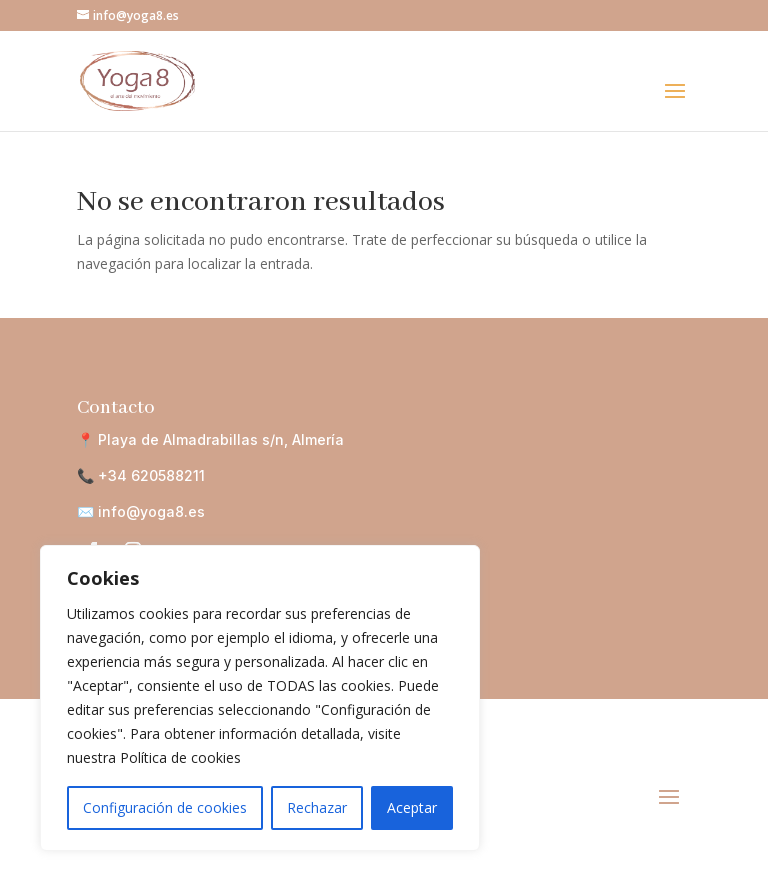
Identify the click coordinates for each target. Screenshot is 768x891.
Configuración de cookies (165, 807)
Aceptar (412, 807)
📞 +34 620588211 (141, 475)
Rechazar (317, 807)
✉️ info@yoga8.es (141, 511)
